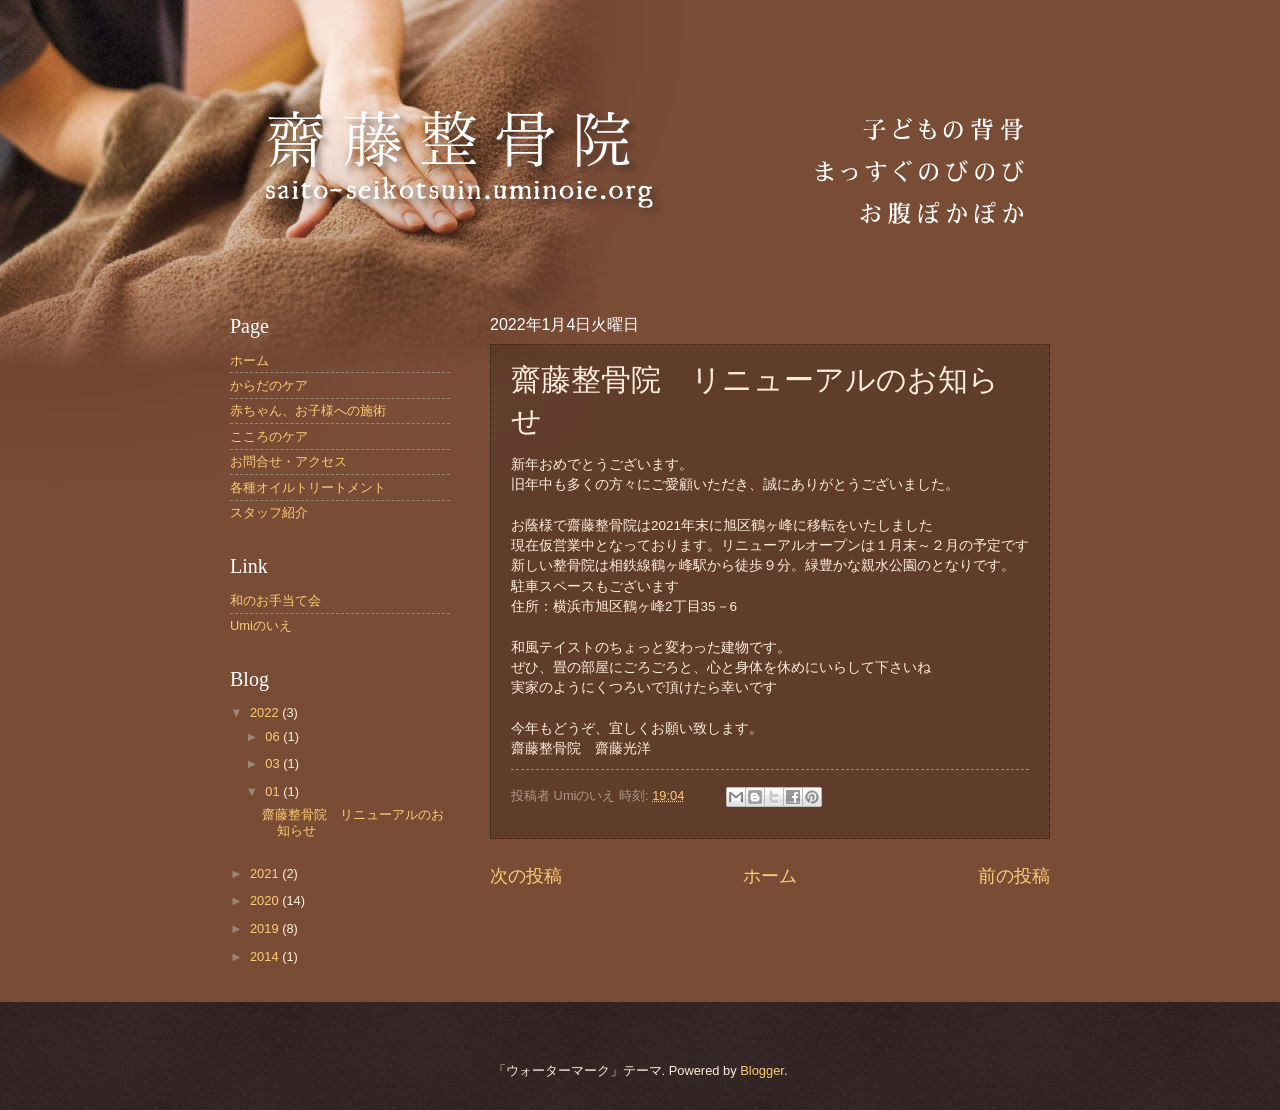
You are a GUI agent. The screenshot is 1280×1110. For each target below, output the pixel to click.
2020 (266, 900)
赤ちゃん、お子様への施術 (308, 410)
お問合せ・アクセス (288, 461)
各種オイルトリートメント (308, 487)
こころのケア (269, 436)
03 (274, 763)
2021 (266, 873)
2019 (266, 928)
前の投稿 (1014, 876)
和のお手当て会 (275, 600)
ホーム (770, 876)
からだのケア (269, 385)
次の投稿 (526, 876)
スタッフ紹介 (269, 512)
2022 (266, 712)
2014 (266, 956)
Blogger (762, 1070)
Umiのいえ (261, 625)
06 (274, 736)
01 (274, 791)
